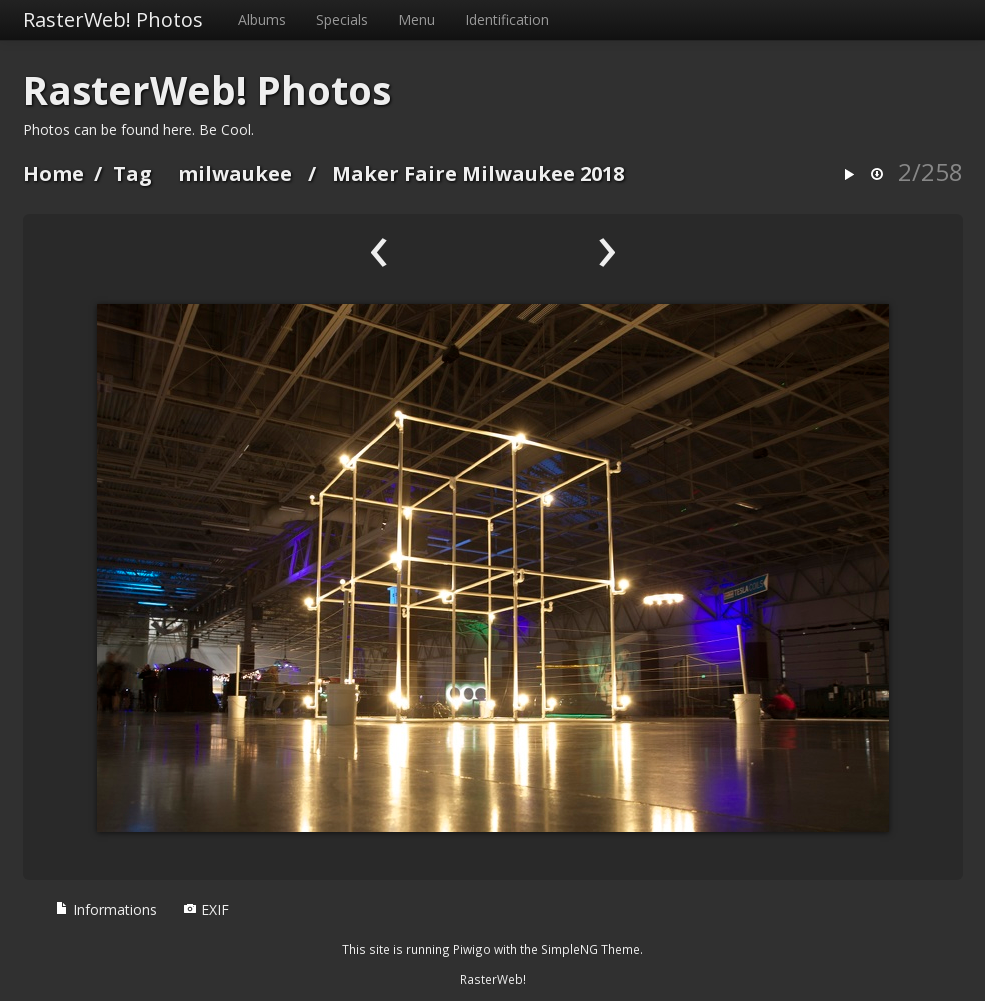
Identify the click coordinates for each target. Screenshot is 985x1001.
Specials (342, 19)
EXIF (206, 909)
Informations (106, 909)
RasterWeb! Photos (113, 19)
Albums (262, 19)
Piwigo (472, 949)
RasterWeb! (493, 979)
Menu (416, 19)
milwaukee (235, 173)
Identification (507, 19)
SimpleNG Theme (590, 949)
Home (53, 173)
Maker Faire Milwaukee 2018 (478, 173)
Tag (132, 173)
